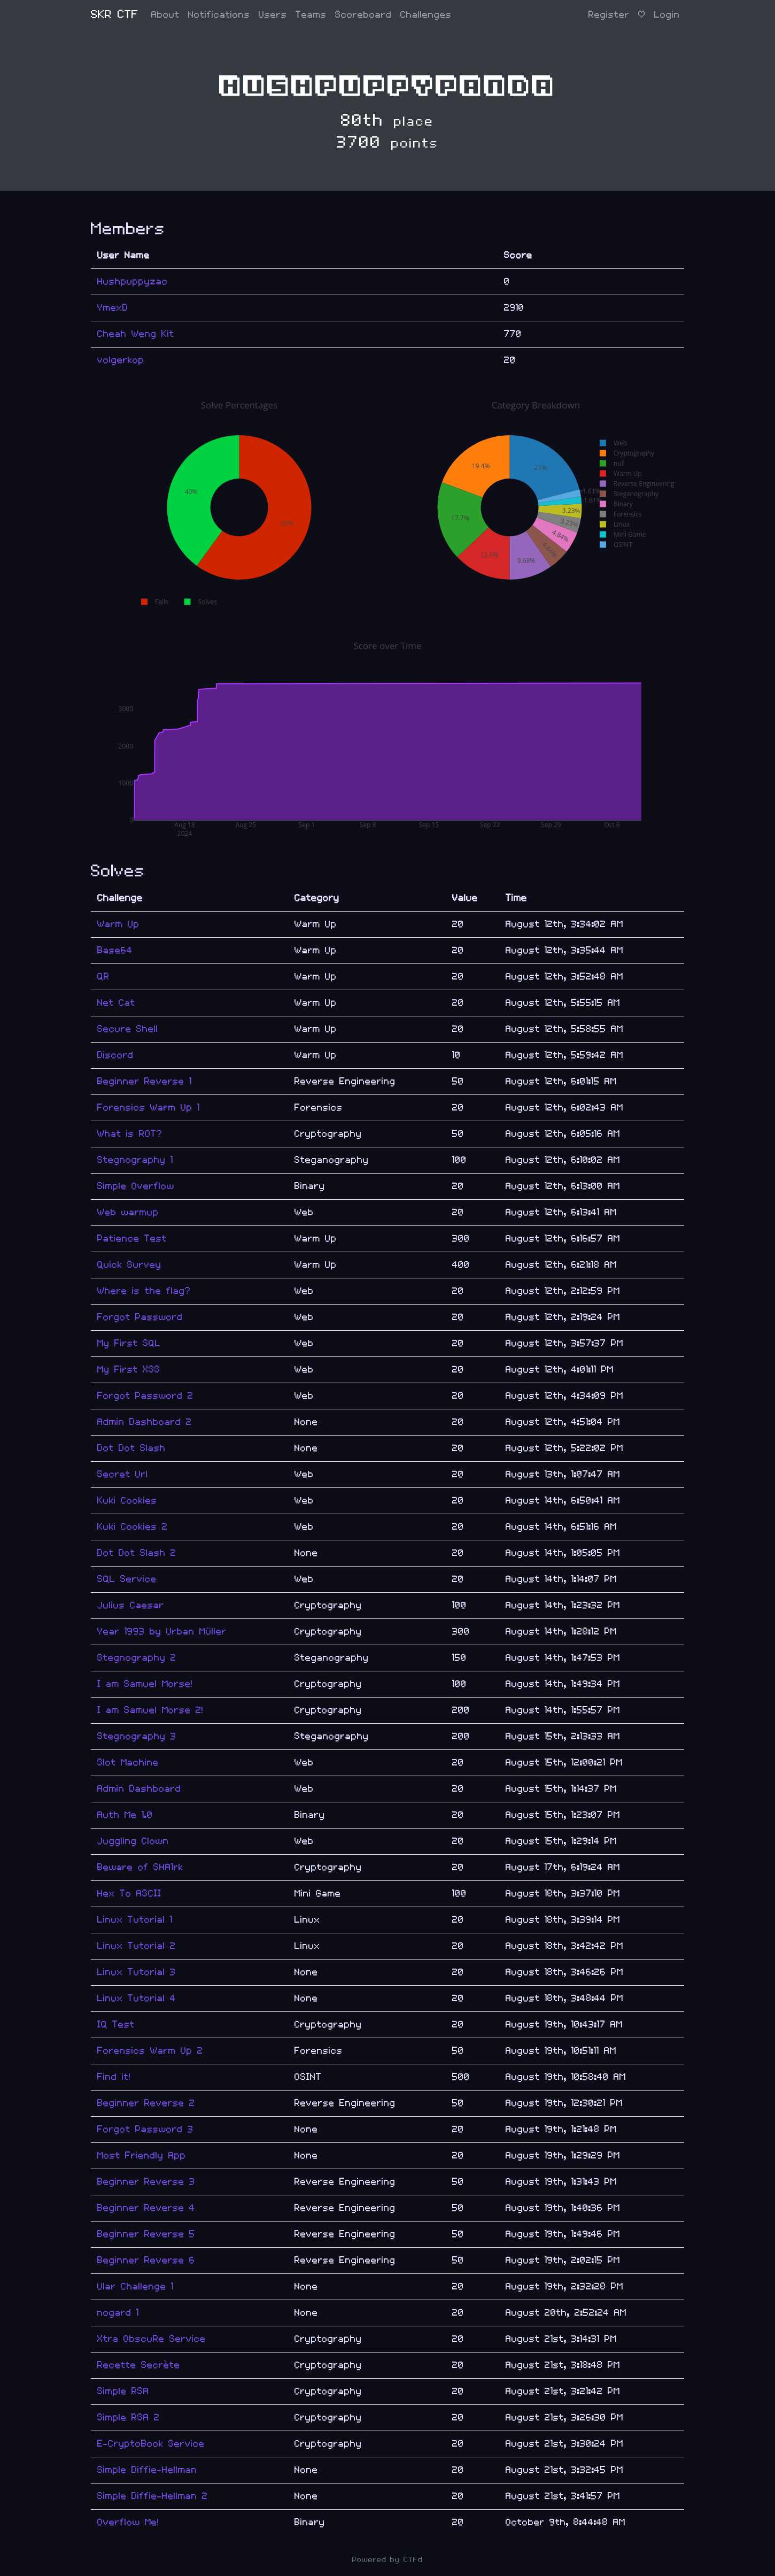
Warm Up (118, 924)
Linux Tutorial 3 (136, 1972)
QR (103, 976)
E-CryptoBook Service (151, 2444)
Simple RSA (123, 2391)
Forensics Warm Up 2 (150, 2051)
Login (667, 15)
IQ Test (116, 2024)
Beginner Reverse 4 (146, 2208)
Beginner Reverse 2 (146, 2103)
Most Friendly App (141, 2155)
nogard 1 (118, 2313)
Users (273, 15)
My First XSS (128, 1369)
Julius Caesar (130, 1605)
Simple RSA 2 (128, 2417)
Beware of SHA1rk (140, 1867)
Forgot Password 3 (145, 2129)
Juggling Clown (133, 1841)
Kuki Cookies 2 (132, 1527)
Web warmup (128, 1212)
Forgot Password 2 (145, 1396)
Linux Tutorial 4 (136, 1998)
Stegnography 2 (136, 1658)
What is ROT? (129, 1134)
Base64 (115, 950)
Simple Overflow (135, 1186)
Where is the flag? (144, 1291)
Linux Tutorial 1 (135, 1920)
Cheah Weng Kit (135, 334)
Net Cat (116, 1003)
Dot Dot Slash (131, 1448)
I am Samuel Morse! (145, 1684)
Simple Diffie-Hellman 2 (152, 2496)
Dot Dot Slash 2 (136, 1553)
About (165, 15)
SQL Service (127, 1579)
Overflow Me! (128, 2522)
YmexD (112, 308)
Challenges (426, 15)
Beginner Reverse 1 (144, 1081)
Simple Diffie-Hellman (147, 2470)
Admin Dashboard (139, 1789)
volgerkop (120, 360)
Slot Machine (128, 1762)
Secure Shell (127, 1029)
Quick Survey (129, 1265)
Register (609, 15)
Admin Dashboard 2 (144, 1422)
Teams (311, 15)
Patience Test (132, 1238)
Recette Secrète (138, 2365)
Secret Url (122, 1474)
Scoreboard (363, 15)
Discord (115, 1055)
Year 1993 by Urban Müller (162, 1631)
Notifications (219, 15)
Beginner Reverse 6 (146, 2260)
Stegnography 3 (136, 1736)
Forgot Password (140, 1317)
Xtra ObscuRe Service (151, 2339)
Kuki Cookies (127, 1500)
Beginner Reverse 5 (146, 2234)
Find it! (114, 2077)
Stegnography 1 (135, 1160)
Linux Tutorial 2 (136, 1946)
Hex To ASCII (129, 1893)
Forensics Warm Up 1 (148, 1107)
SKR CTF (114, 15)
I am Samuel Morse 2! (150, 1710)
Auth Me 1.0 (125, 1815)
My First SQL (129, 1343)
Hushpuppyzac (132, 281)
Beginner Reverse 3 (146, 2182)
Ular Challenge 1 (135, 2286)
